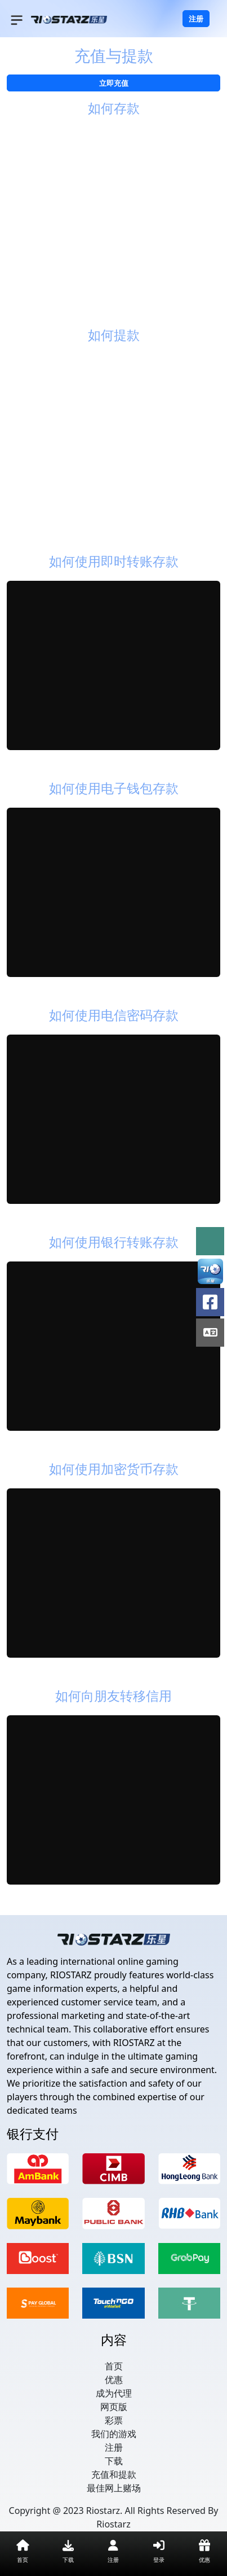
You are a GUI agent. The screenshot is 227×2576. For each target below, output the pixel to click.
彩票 (114, 2420)
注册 (196, 19)
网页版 (113, 2406)
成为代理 (114, 2393)
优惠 (114, 2379)
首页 (114, 2366)
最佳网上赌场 (114, 2488)
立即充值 (113, 83)
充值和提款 (113, 2474)
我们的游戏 (113, 2434)
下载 (114, 2461)
